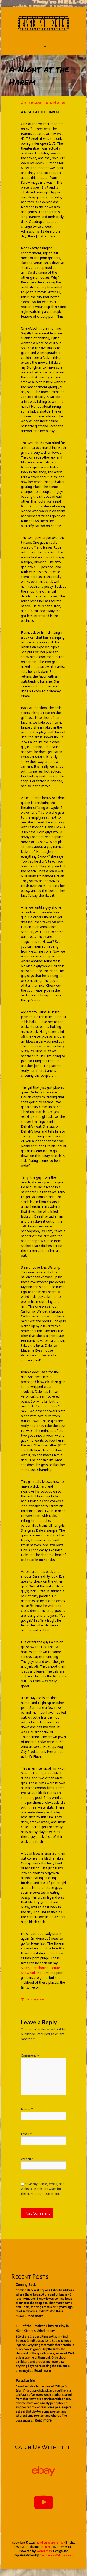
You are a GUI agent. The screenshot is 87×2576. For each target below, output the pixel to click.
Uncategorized (36, 1999)
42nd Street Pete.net (49, 2543)
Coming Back (26, 2284)
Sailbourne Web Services (56, 2555)
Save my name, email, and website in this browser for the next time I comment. (42, 2189)
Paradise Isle (25, 2380)
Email (26, 2134)
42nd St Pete (57, 103)
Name (27, 2109)
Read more (34, 2316)
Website (27, 2159)
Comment (30, 2055)
